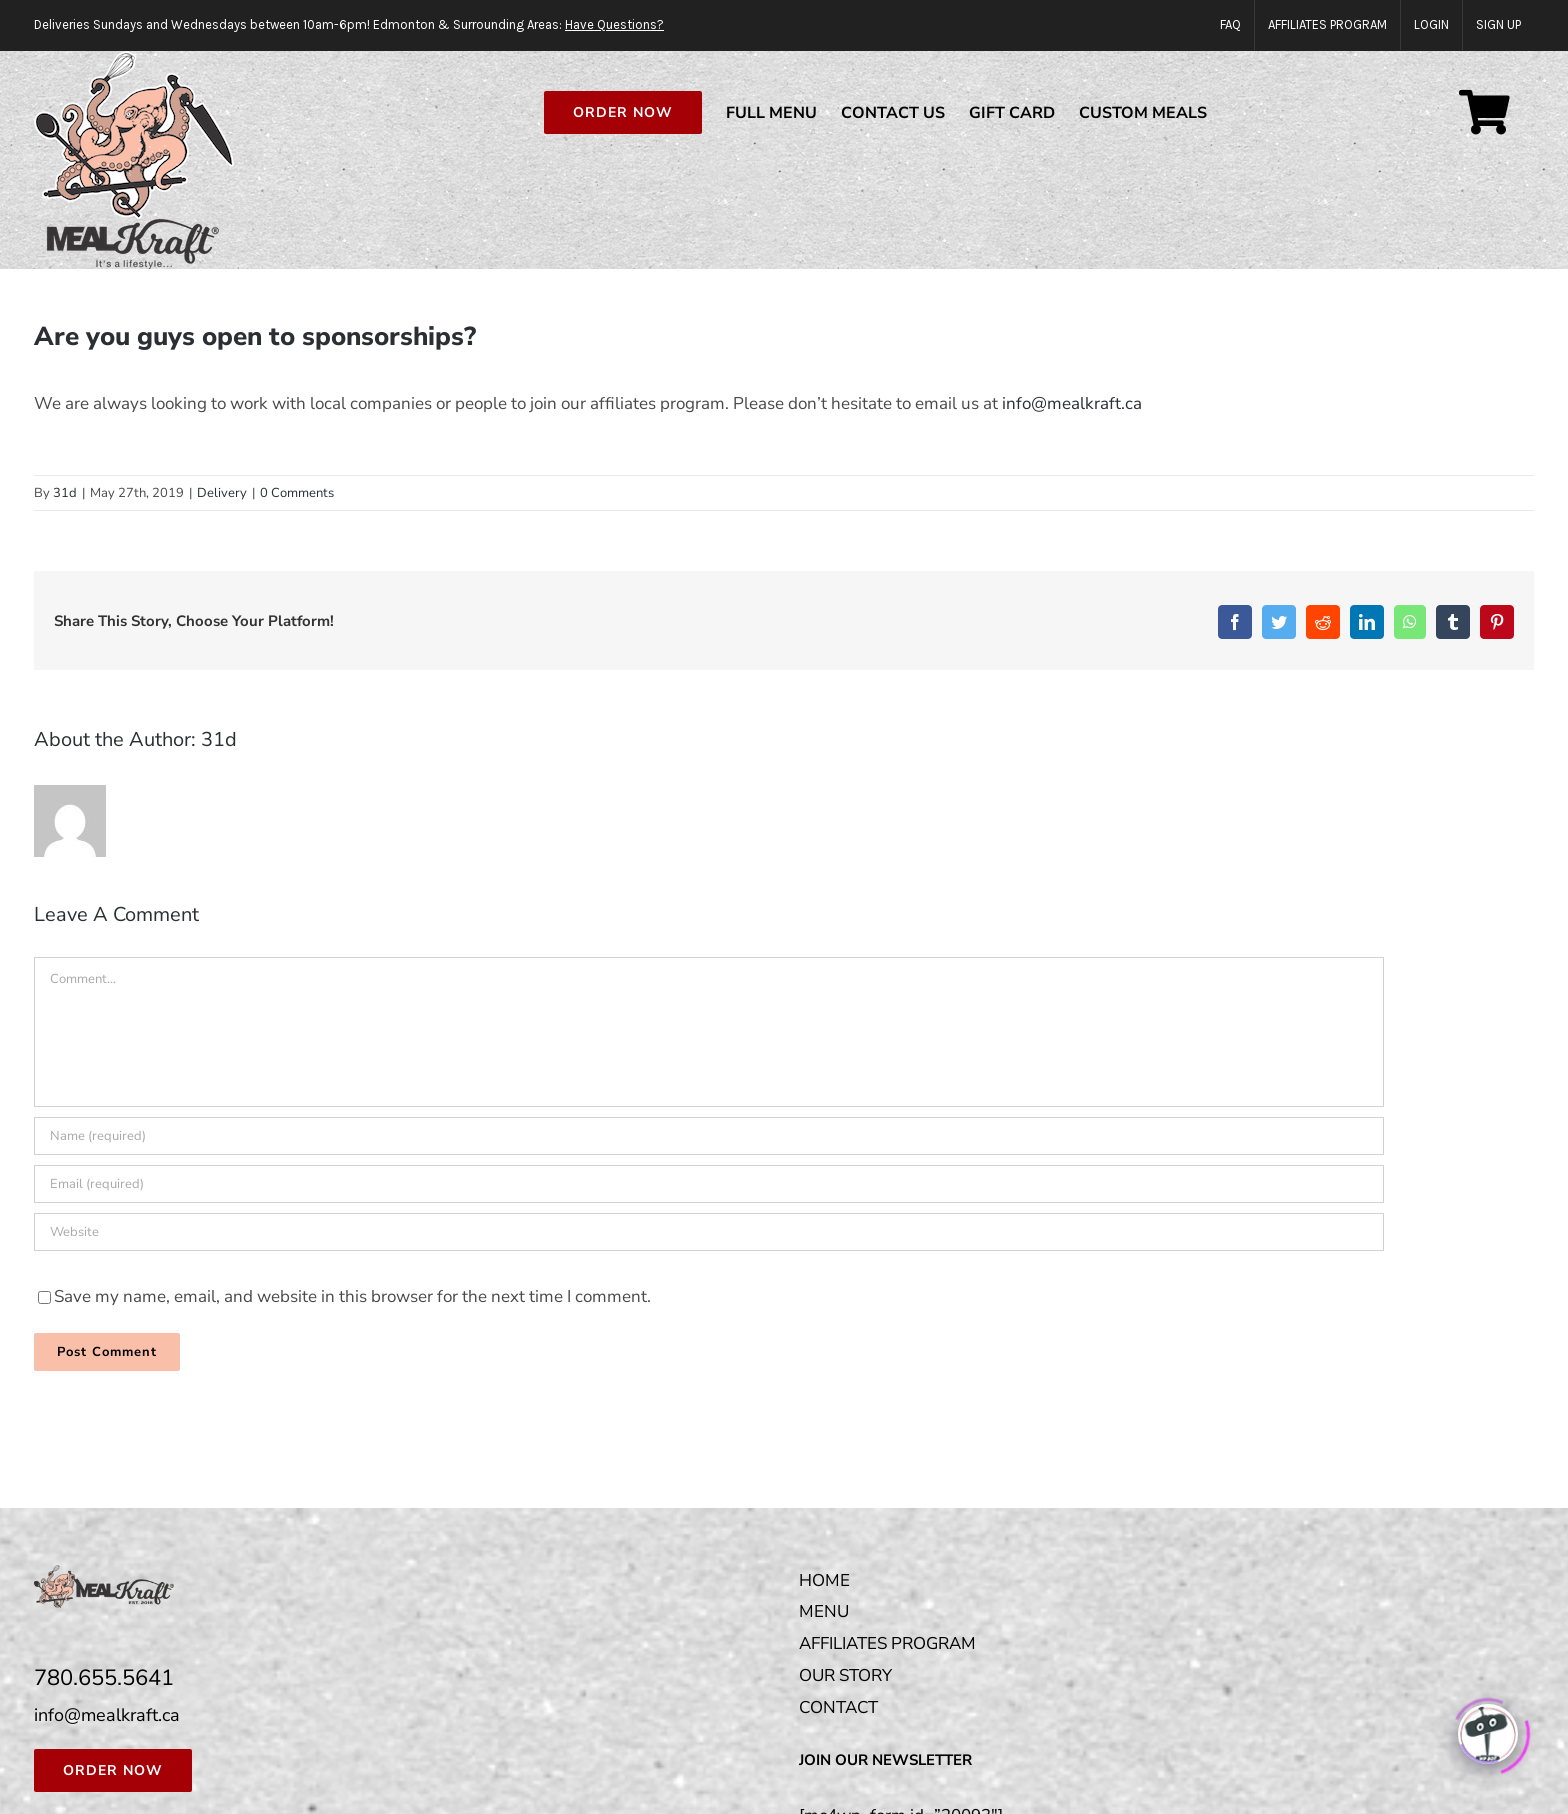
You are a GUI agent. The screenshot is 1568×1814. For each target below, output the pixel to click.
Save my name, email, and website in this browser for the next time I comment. (352, 1297)
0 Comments (297, 494)
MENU (824, 1612)
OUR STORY (845, 1676)
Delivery (222, 494)
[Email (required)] (709, 1185)
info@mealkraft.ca (1072, 404)
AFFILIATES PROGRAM (887, 1644)
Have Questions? (614, 24)
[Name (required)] (709, 1137)
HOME (824, 1581)
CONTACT (838, 1708)
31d (65, 494)
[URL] (709, 1233)
